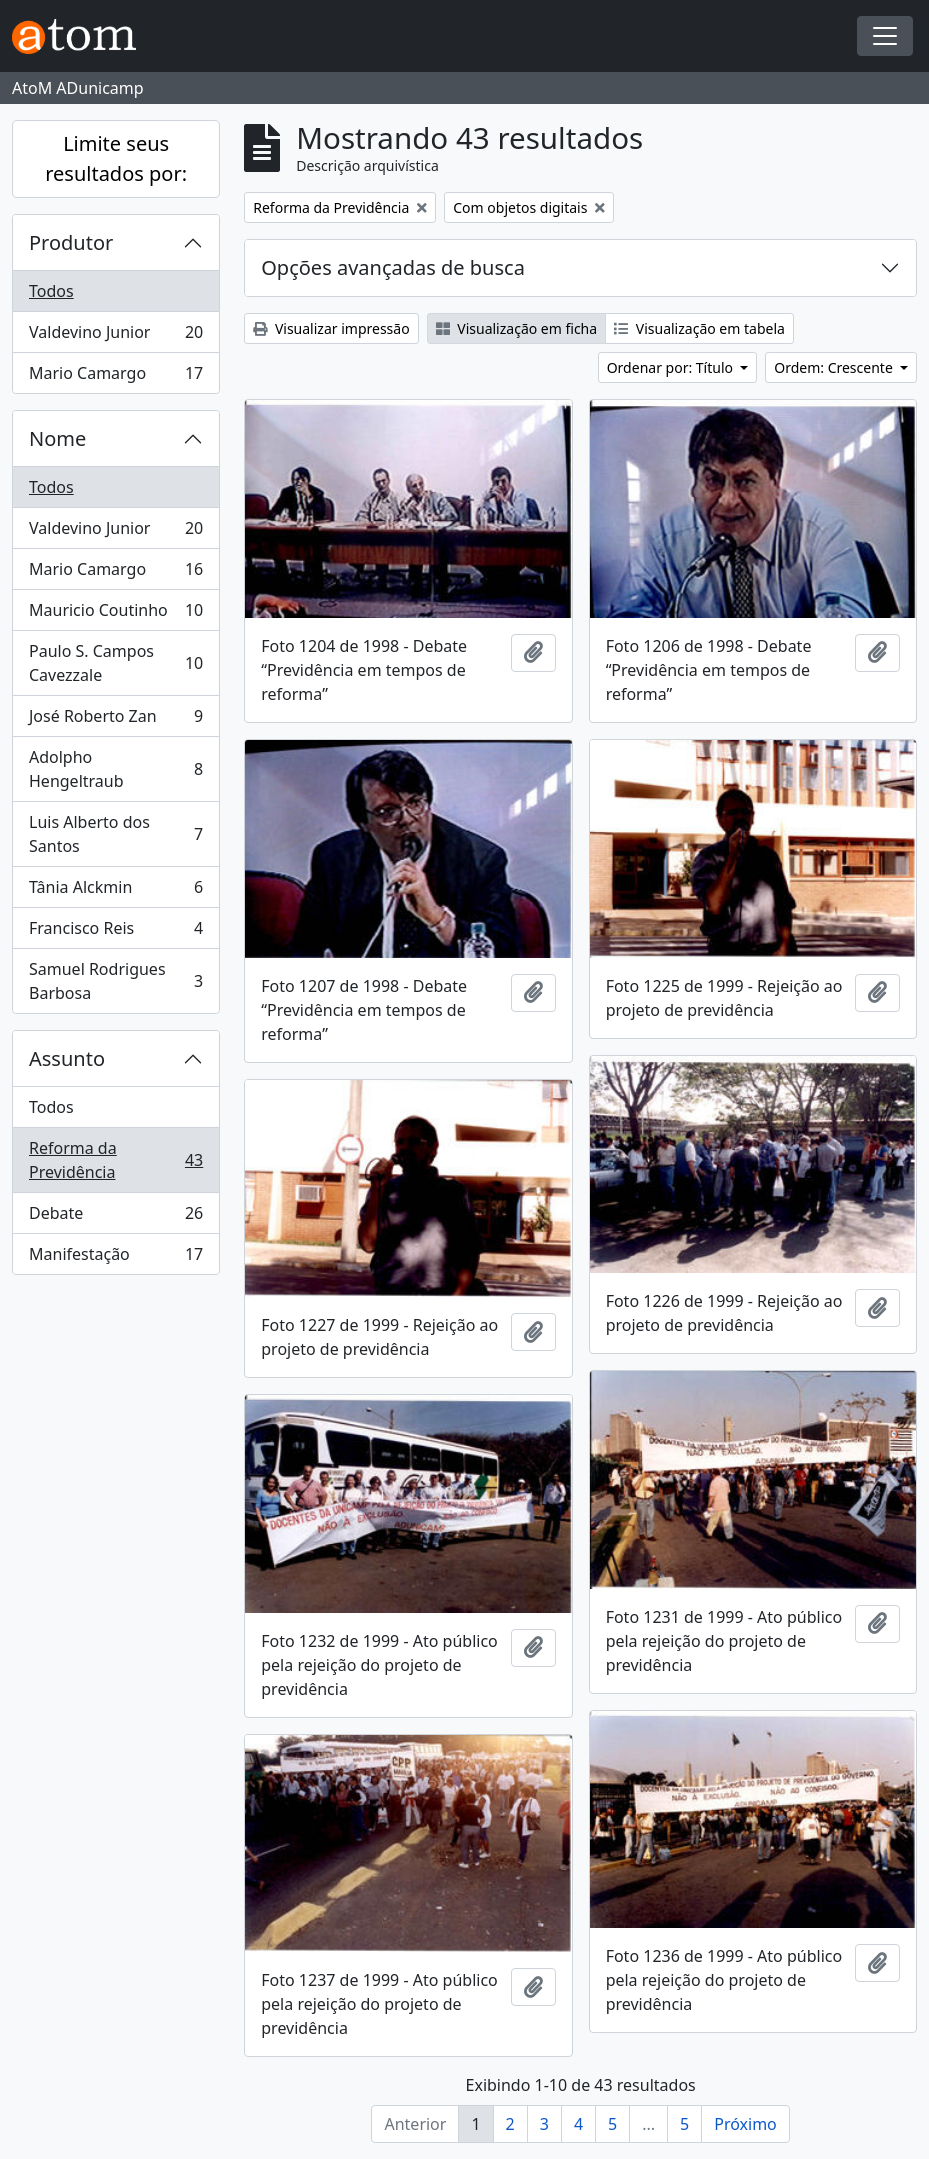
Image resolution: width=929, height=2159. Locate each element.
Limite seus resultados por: (116, 158)
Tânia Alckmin (115, 891)
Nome (57, 438)
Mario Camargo (115, 377)
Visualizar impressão (331, 328)
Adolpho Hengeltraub (115, 769)
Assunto (67, 1058)
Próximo (745, 2124)
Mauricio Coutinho (115, 614)
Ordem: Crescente (835, 367)
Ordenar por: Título (672, 367)
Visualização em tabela (699, 328)
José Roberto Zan (115, 720)
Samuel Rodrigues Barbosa (115, 981)
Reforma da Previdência (115, 1160)
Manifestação (115, 1258)
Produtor (71, 242)
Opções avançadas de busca (393, 267)
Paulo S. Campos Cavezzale (115, 663)
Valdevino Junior (115, 336)
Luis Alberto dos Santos (115, 834)
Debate (115, 1217)
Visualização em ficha (517, 328)
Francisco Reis (115, 932)
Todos (51, 291)
